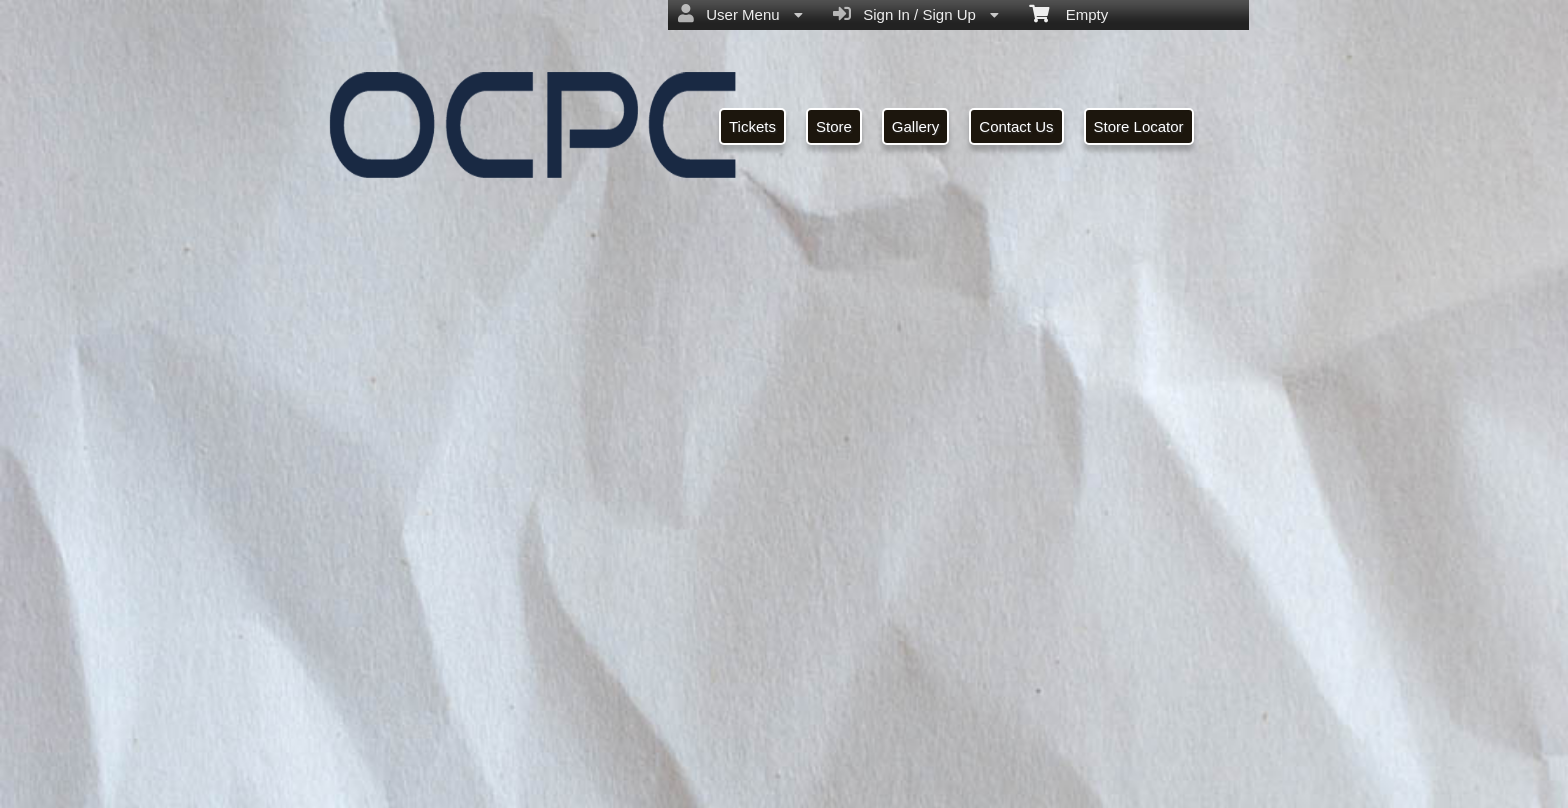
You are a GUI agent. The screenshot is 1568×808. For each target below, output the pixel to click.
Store (834, 126)
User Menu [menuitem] (740, 14)
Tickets (752, 126)
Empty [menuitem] (1068, 13)
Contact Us (1016, 126)
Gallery (916, 126)
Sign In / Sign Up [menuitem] (916, 14)
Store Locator (1139, 126)
